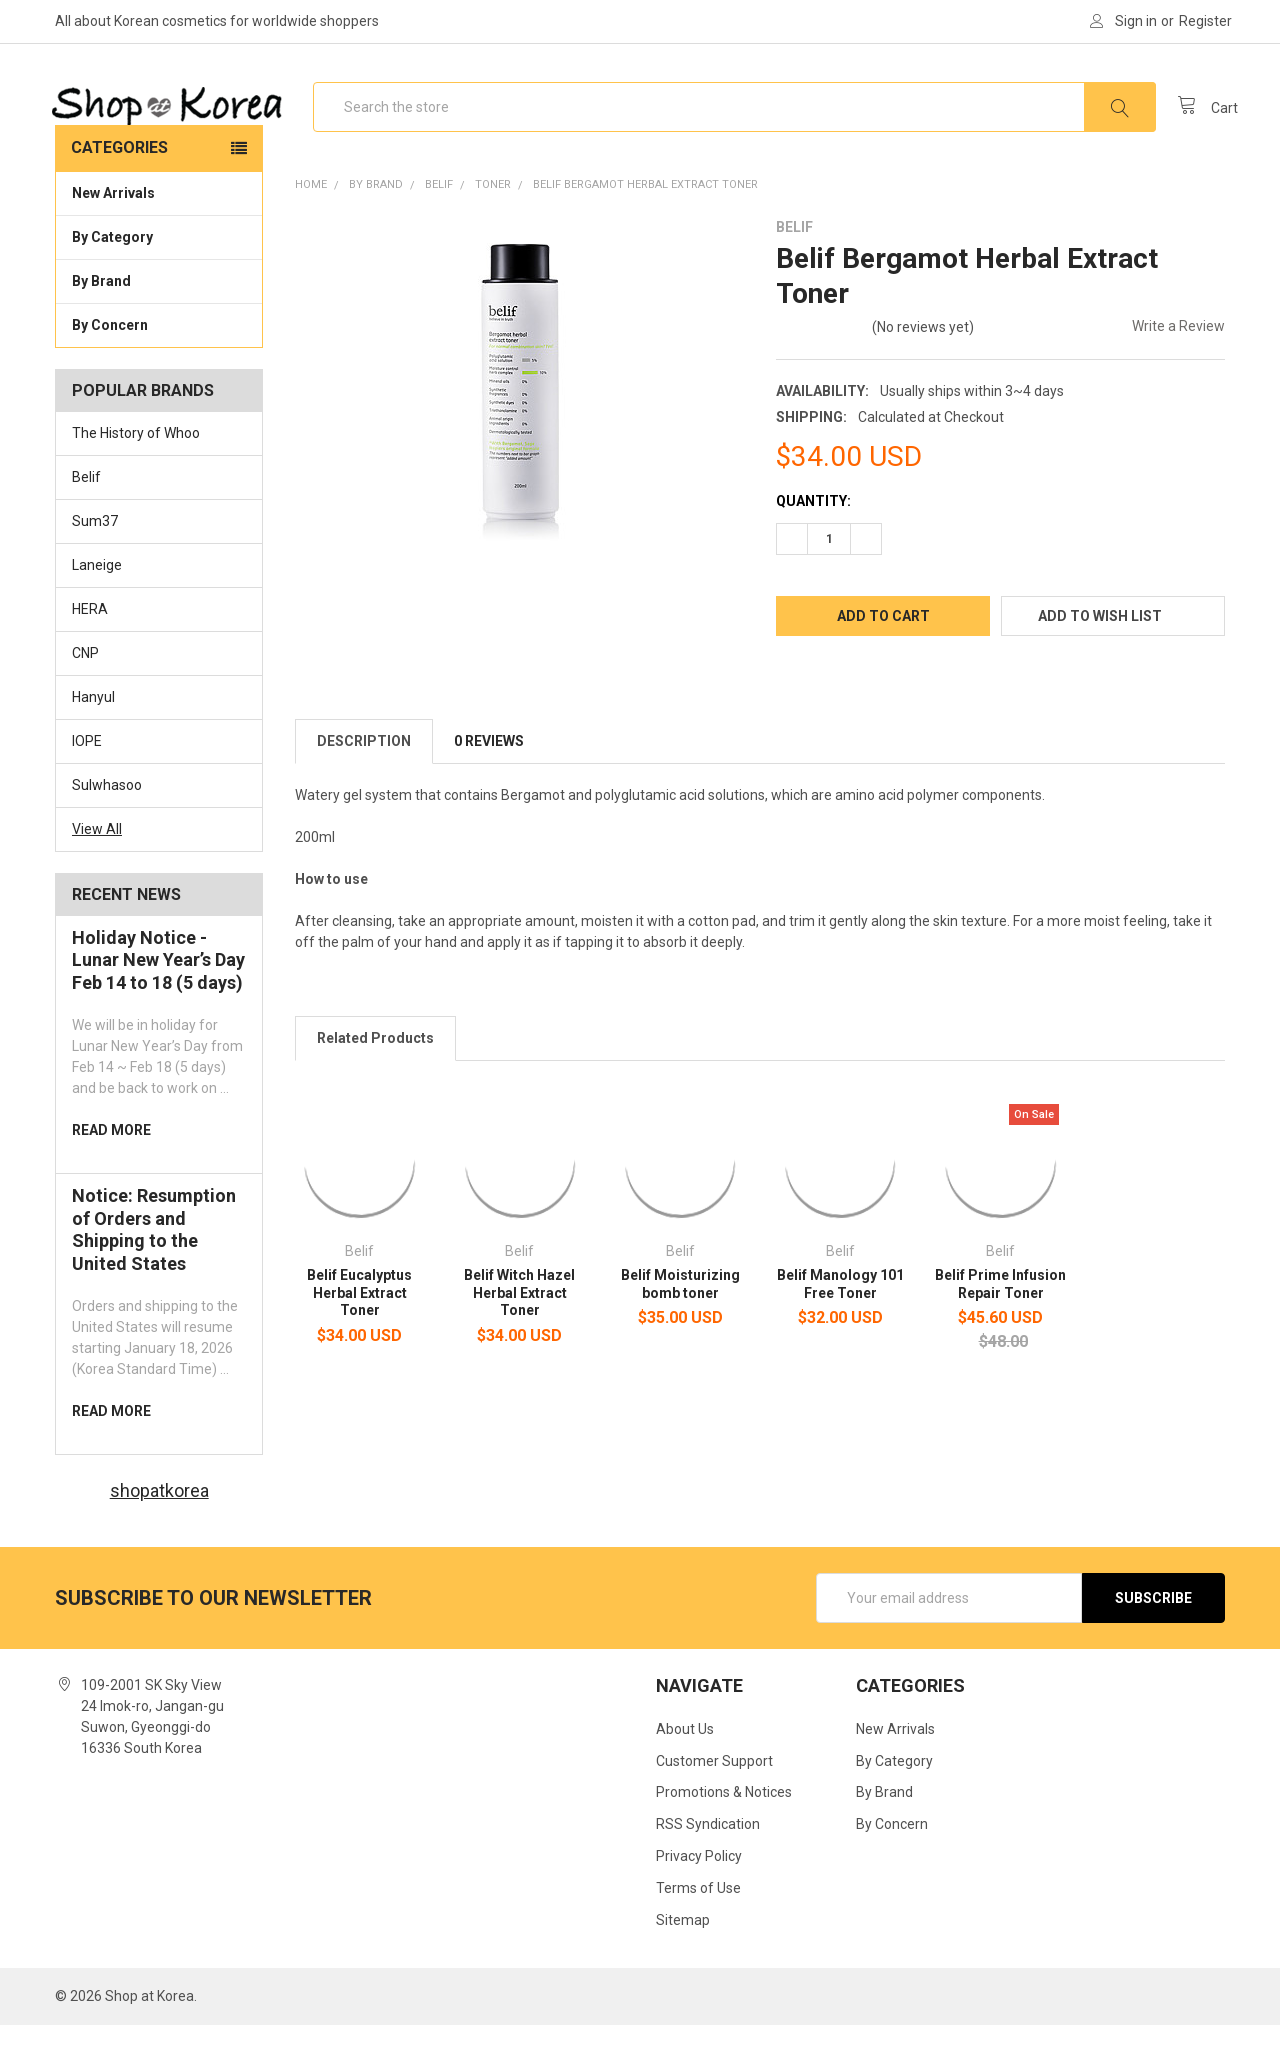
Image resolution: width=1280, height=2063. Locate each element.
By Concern (159, 362)
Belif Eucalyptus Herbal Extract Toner (359, 1330)
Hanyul (93, 735)
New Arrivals (113, 231)
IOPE (87, 779)
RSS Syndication (708, 1862)
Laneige (97, 603)
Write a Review (1178, 364)
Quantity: (813, 539)
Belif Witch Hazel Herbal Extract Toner (519, 1330)
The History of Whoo (136, 471)
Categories (119, 185)
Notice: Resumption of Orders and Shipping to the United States (154, 1267)
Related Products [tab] (375, 1076)
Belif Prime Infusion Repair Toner (1000, 1322)
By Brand (159, 318)
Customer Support (714, 1798)
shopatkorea (159, 1528)
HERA (90, 647)
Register (1205, 21)
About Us (685, 1766)
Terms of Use (698, 1926)
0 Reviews (489, 779)
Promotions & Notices (724, 1830)
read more (111, 1168)
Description (364, 779)
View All (97, 866)
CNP (85, 691)
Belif (86, 515)
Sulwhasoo (107, 823)
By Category (159, 274)
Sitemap (683, 1958)
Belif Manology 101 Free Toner (840, 1322)
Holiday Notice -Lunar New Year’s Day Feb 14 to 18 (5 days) (158, 997)
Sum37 (95, 559)
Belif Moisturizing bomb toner (680, 1322)
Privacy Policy (699, 1894)
